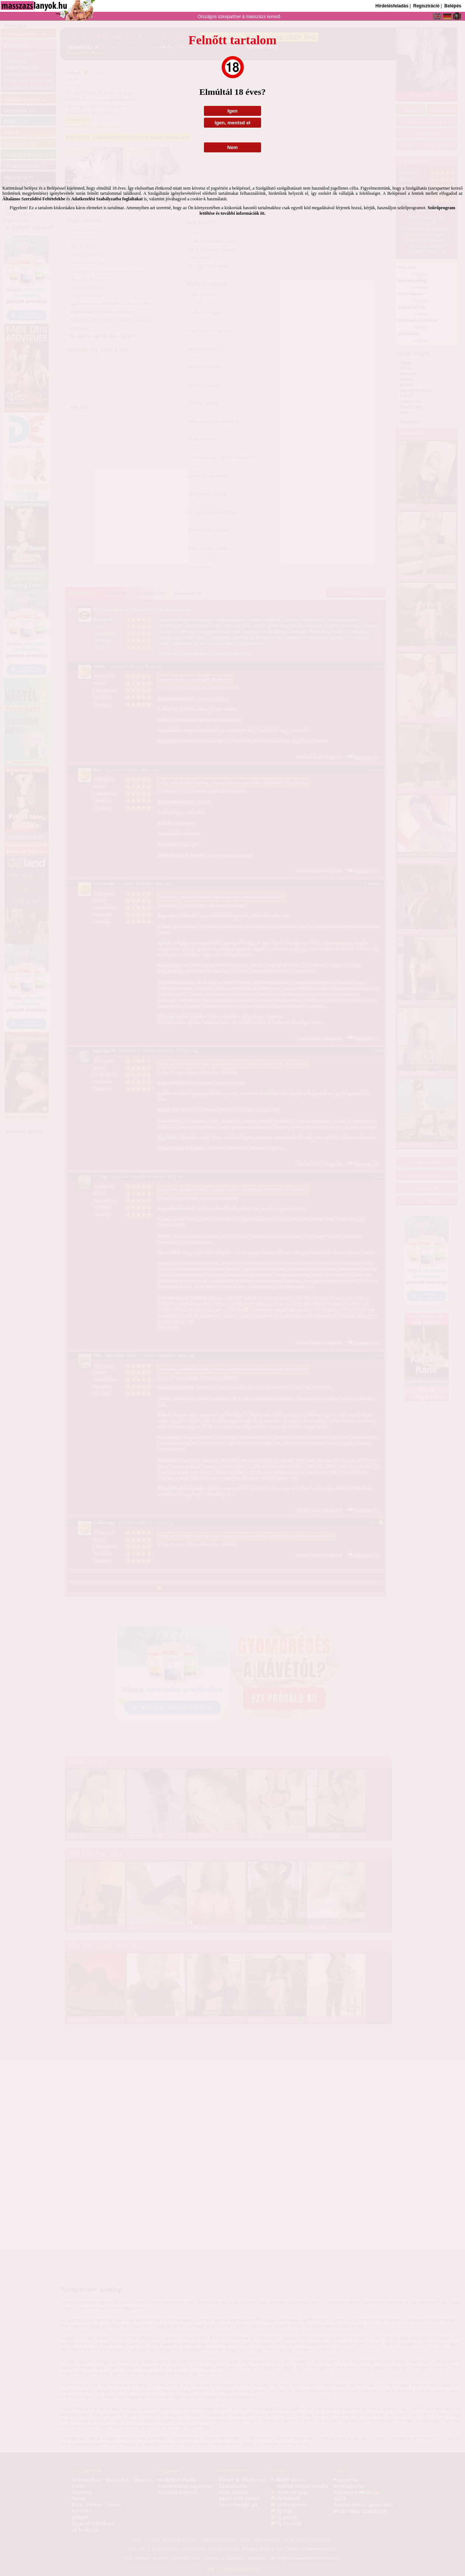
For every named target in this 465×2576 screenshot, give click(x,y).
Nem (232, 147)
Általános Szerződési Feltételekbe (33, 198)
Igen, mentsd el (232, 122)
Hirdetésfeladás (391, 5)
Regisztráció (426, 5)
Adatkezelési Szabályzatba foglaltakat (107, 198)
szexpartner (229, 16)
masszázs (256, 16)
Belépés (452, 5)
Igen (232, 111)
